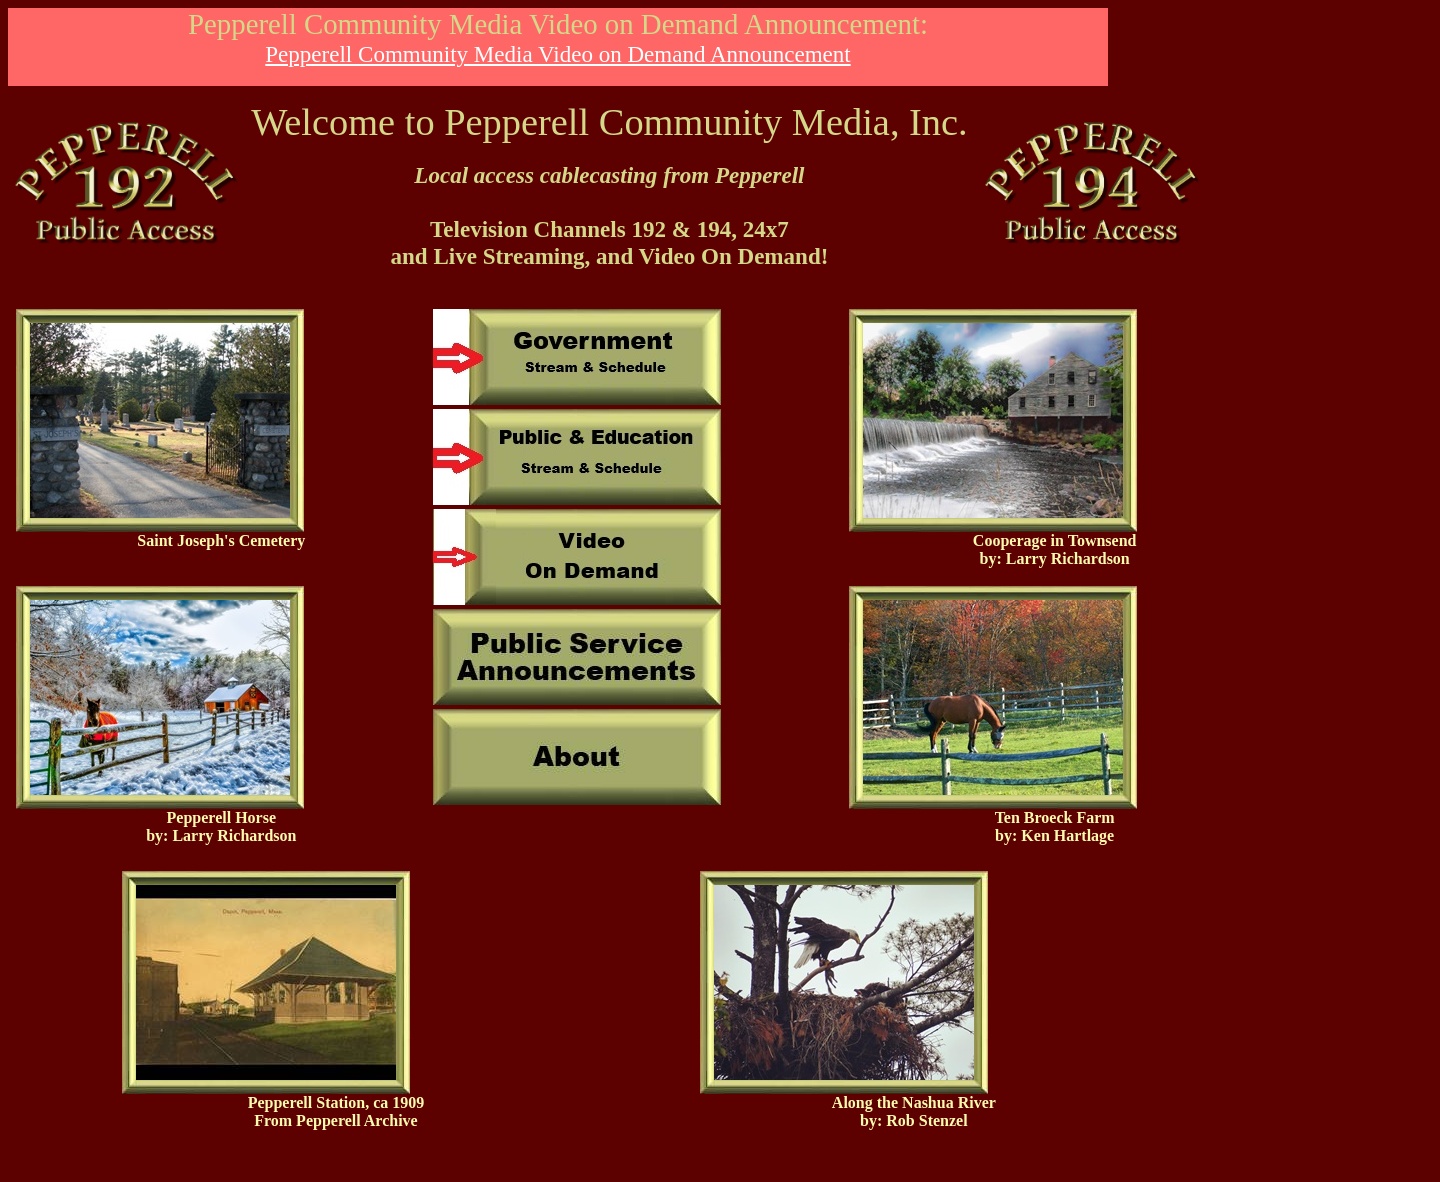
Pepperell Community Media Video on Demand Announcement (557, 54)
